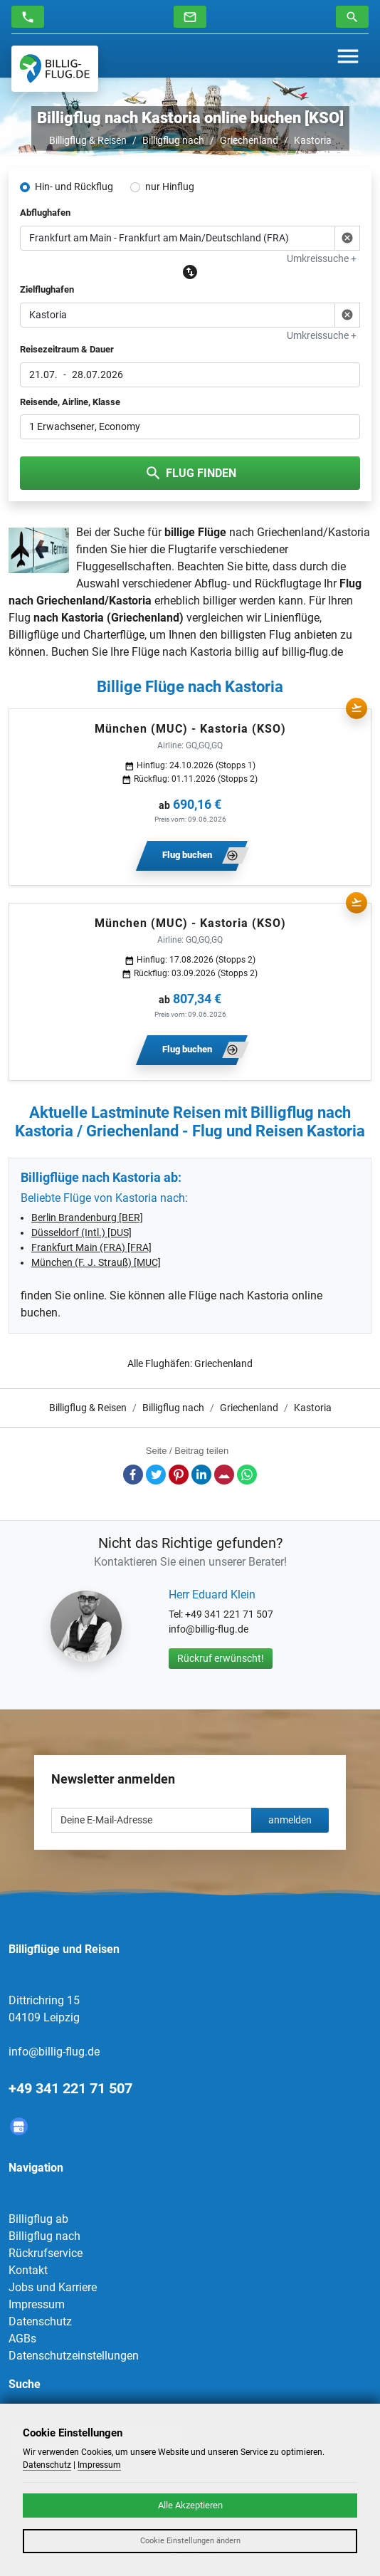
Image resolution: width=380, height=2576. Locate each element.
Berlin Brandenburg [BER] (87, 1217)
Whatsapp (247, 1475)
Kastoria (313, 140)
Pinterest (179, 1475)
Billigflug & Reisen (88, 140)
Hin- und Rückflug (74, 186)
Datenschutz (40, 2321)
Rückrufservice (46, 2253)
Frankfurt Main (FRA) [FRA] (91, 1247)
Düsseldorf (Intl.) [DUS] (81, 1232)
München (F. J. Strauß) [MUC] (96, 1262)
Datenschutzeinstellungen (74, 2355)
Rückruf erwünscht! (220, 1658)
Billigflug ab (38, 2219)
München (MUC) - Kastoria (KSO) (190, 728)
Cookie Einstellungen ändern (190, 2540)
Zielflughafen (47, 289)
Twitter (156, 1475)
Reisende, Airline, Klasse (70, 402)
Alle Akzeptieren (190, 2505)
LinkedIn (201, 1475)
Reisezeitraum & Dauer (67, 349)
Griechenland (249, 140)
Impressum (37, 2304)
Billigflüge (33, 635)
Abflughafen (45, 212)
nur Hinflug (169, 186)
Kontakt (28, 2270)
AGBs (22, 2338)
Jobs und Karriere (53, 2287)
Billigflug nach (173, 140)
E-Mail (224, 1475)
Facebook (133, 1475)
